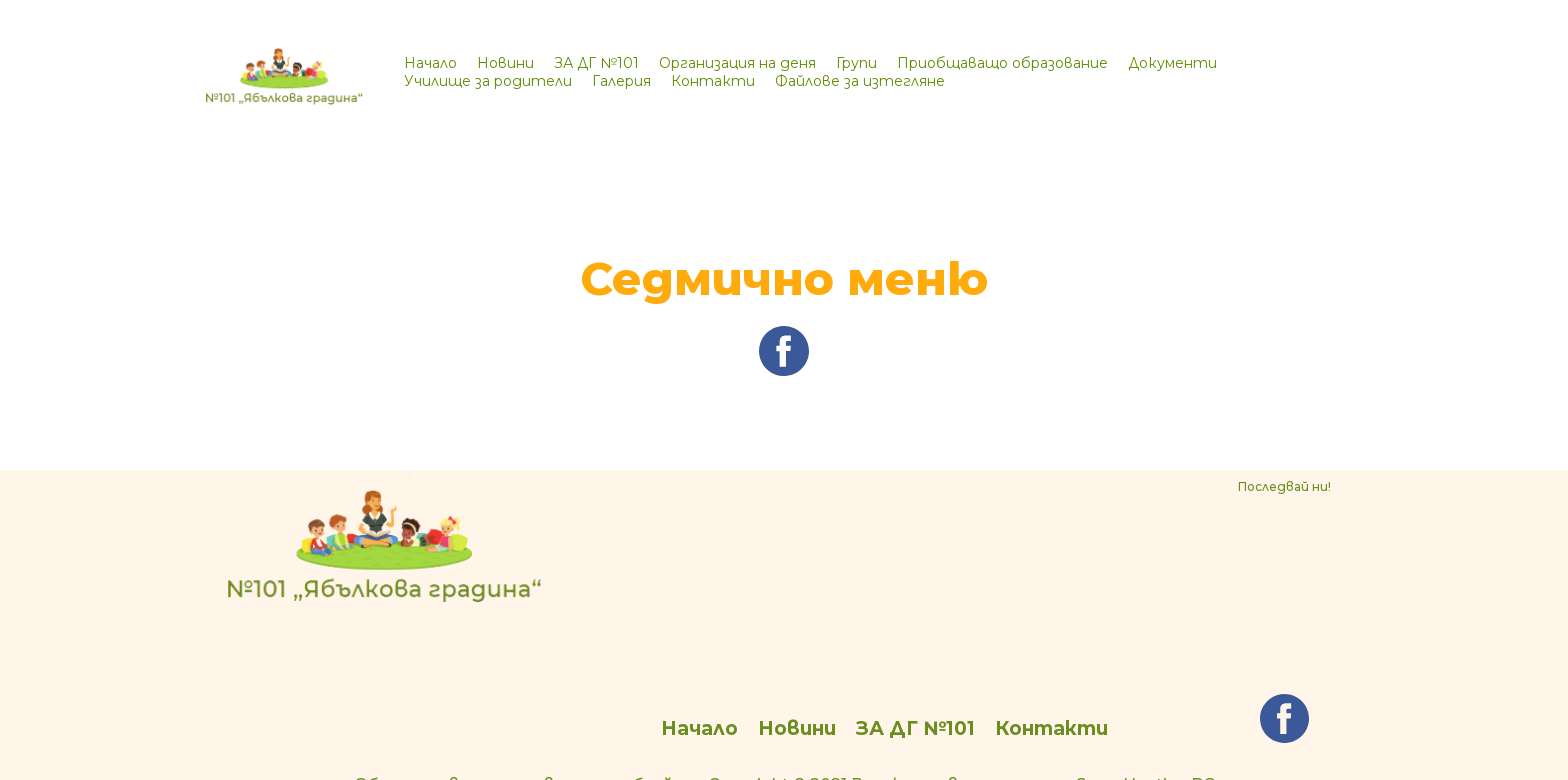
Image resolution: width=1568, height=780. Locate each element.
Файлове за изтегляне (860, 81)
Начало (430, 63)
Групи (856, 63)
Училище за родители (488, 81)
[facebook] (784, 370)
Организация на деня (737, 63)
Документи (1172, 63)
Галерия (621, 81)
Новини (505, 63)
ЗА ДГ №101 (596, 63)
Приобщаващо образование (1002, 63)
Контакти (713, 81)
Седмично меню (784, 278)
